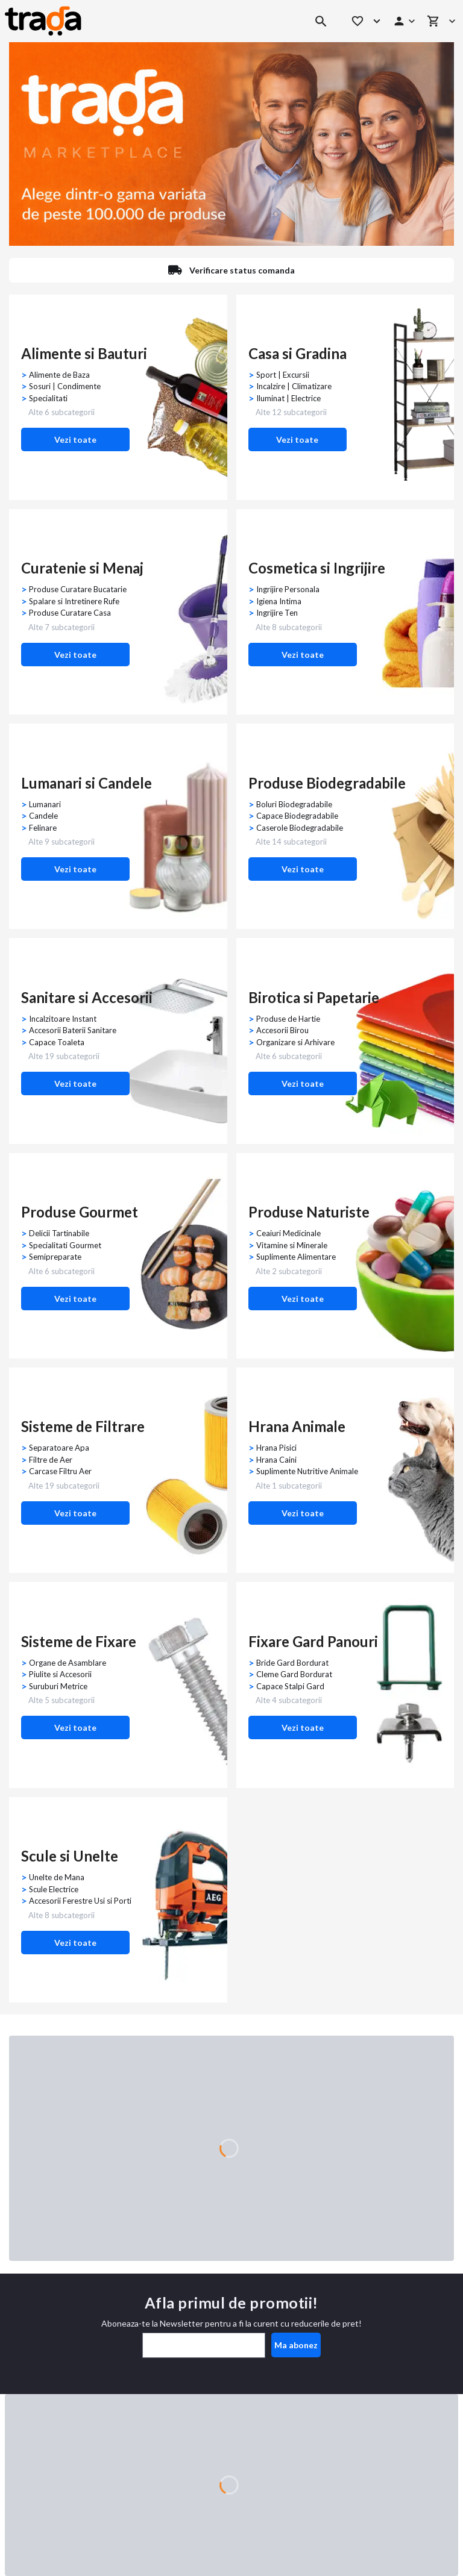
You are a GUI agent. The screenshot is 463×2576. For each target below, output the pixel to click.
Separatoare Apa (59, 1447)
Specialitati (48, 398)
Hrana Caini (276, 1460)
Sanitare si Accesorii (87, 997)
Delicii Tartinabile (59, 1233)
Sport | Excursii (282, 375)
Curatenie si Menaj (82, 568)
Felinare (43, 828)
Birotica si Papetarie (313, 997)
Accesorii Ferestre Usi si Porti (80, 1900)
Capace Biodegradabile (297, 816)
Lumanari (45, 804)
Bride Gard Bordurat (292, 1663)
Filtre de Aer (50, 1460)
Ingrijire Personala (288, 589)
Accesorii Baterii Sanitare (72, 1030)
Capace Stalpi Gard (290, 1686)
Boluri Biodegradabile (294, 804)
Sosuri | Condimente (65, 386)
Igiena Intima (278, 601)
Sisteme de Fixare (78, 1641)
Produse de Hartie (288, 1019)
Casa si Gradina (297, 353)
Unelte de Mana (56, 1877)
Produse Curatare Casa (70, 612)
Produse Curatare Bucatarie (78, 589)
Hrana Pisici (276, 1447)
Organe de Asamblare (67, 1663)
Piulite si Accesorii (60, 1674)
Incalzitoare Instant (62, 1019)
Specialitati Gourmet (65, 1245)
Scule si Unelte (69, 1856)
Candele (43, 816)
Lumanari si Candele (86, 783)
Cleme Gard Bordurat (294, 1674)
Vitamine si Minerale (291, 1245)
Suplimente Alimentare (296, 1256)
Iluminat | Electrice (288, 398)
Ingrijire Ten (277, 612)
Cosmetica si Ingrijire (316, 568)
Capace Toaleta (56, 1042)
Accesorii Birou (282, 1030)
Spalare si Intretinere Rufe (74, 601)
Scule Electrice (53, 1889)
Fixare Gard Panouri (313, 1641)
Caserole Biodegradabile (299, 828)
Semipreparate (55, 1256)
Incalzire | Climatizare (294, 386)
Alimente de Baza (59, 375)
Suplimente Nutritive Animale (307, 1471)
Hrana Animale (296, 1426)
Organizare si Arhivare (295, 1042)
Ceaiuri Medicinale (288, 1233)
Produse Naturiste (309, 1212)
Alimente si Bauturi (84, 353)
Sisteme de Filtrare (83, 1426)
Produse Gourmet (79, 1212)
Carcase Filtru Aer (60, 1471)
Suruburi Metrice (58, 1686)
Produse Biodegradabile (327, 783)
